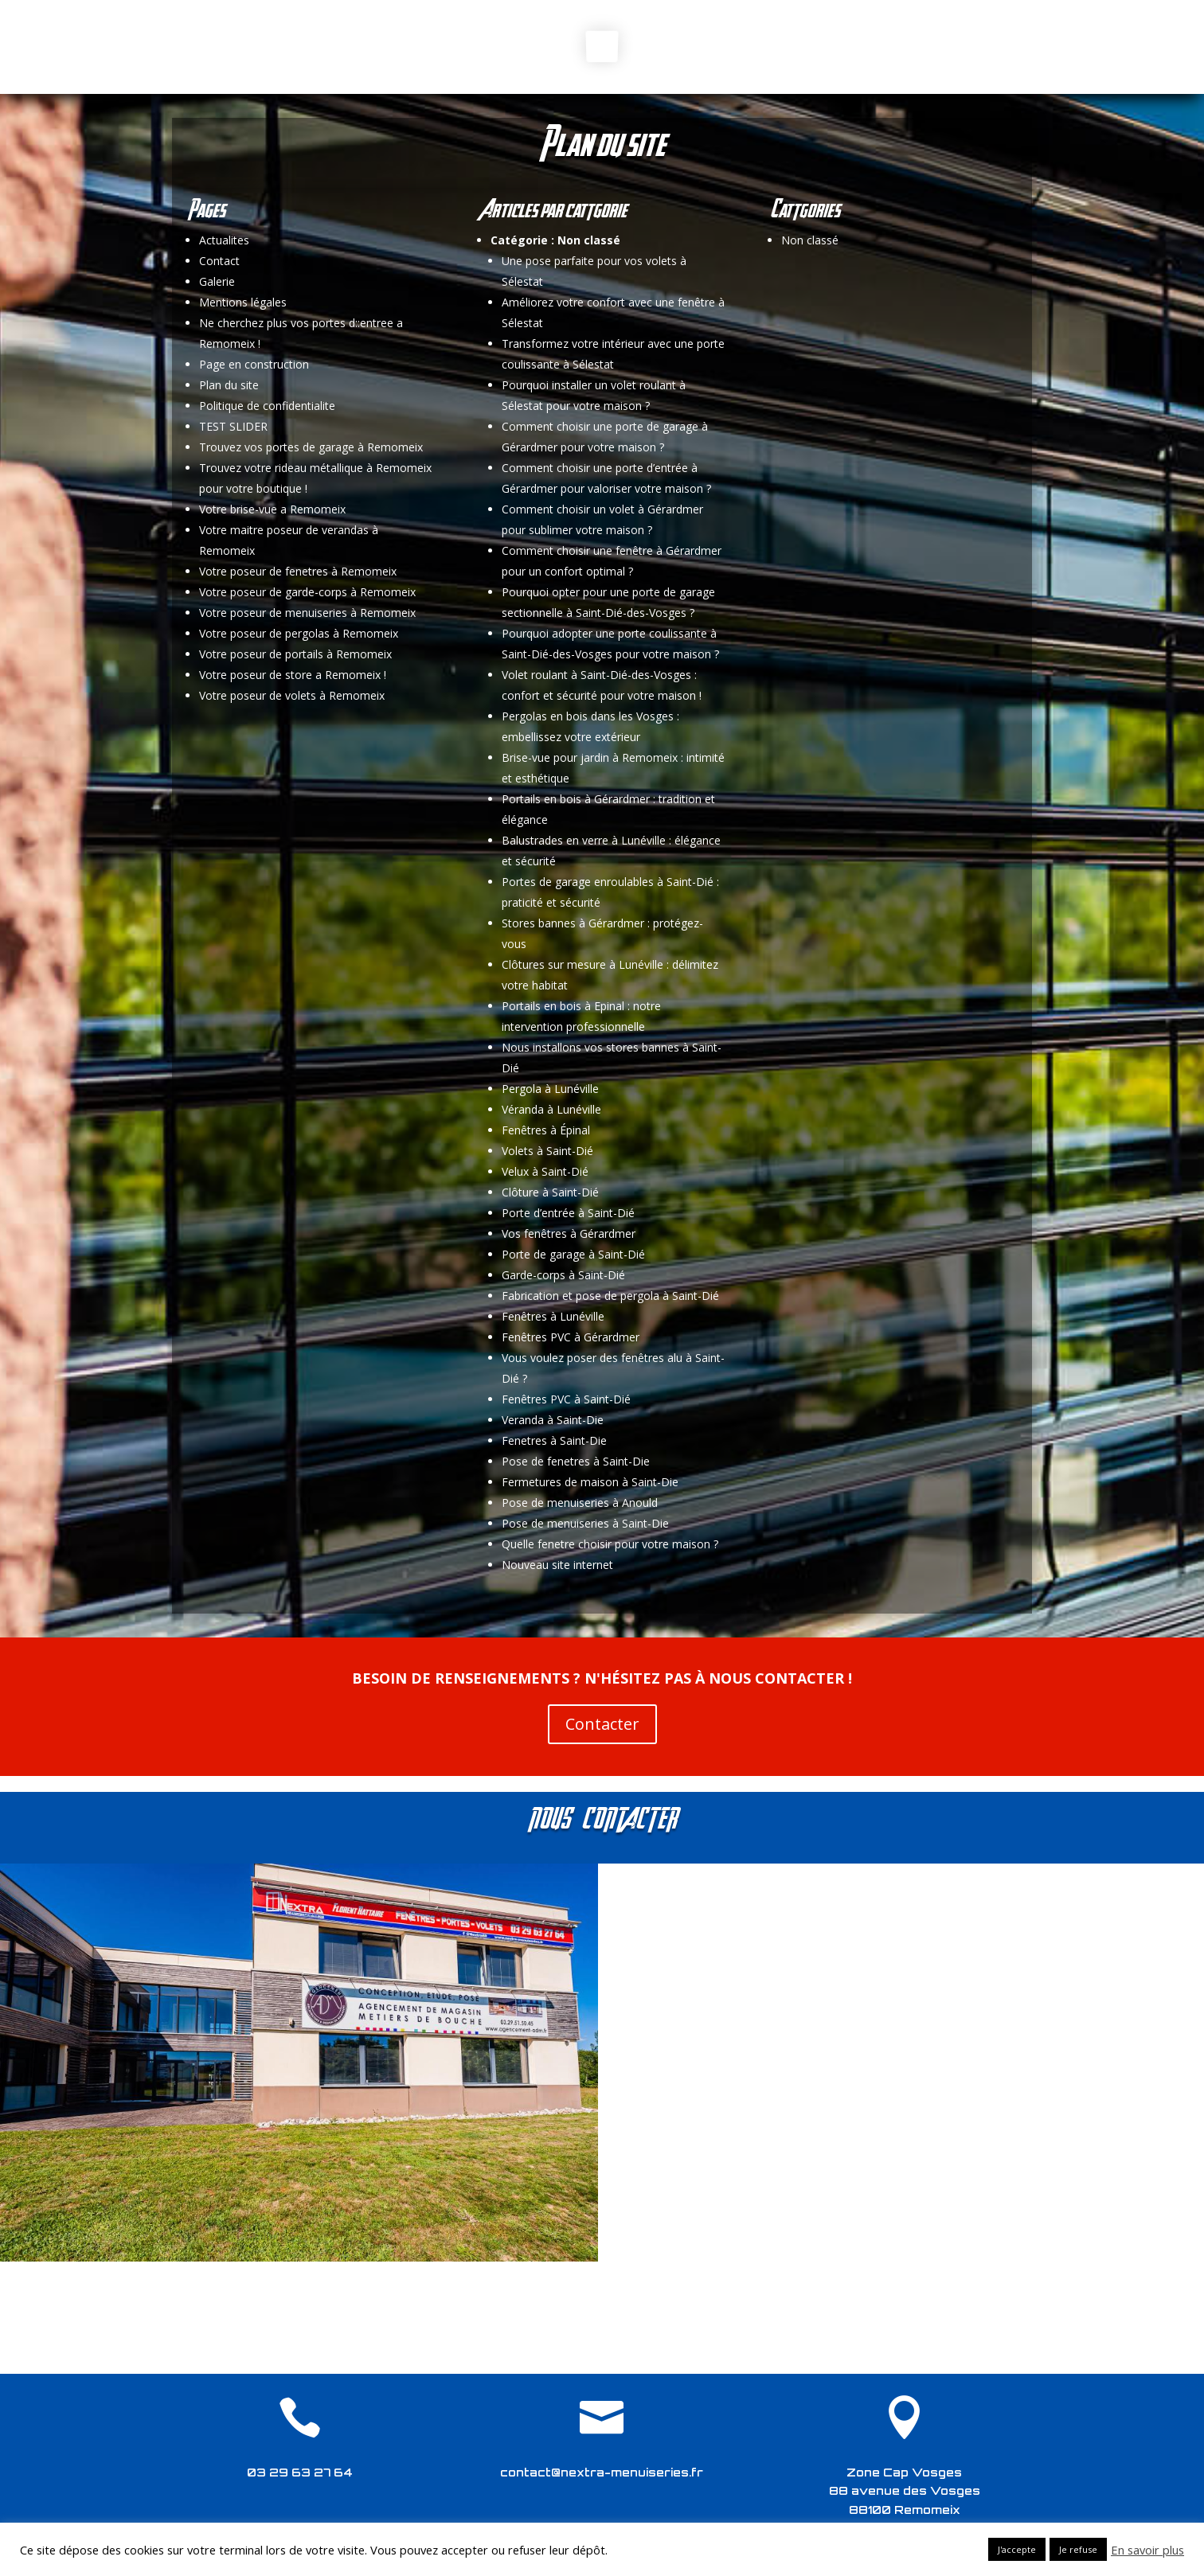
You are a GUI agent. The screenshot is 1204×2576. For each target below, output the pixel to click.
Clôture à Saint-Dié (550, 1192)
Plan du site (229, 384)
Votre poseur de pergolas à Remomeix (298, 633)
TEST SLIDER (233, 426)
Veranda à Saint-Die (553, 1419)
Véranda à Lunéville (551, 1109)
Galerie (217, 281)
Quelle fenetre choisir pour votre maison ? (610, 1543)
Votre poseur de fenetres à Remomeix (298, 571)
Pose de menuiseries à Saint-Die (585, 1523)
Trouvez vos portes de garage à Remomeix (311, 447)
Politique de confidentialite (267, 405)
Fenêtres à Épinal (546, 1130)
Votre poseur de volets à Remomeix (292, 695)
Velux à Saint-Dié (545, 1171)
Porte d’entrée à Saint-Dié (568, 1212)
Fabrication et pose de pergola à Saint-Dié (610, 1295)
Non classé (588, 240)
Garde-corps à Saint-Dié (563, 1274)
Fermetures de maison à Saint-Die (590, 1481)
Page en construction (254, 364)
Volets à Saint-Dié (547, 1150)
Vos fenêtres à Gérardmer (568, 1233)
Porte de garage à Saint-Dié (573, 1254)
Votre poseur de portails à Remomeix (295, 654)
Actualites (224, 240)
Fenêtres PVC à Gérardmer (570, 1337)
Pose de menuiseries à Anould (580, 1502)
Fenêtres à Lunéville (553, 1316)
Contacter (602, 1724)
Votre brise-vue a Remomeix (272, 509)
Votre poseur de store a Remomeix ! (292, 674)
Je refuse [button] (1078, 2549)
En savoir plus (1147, 2550)
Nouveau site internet (557, 1564)
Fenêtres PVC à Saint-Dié (566, 1399)
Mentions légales (243, 302)
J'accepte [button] (1017, 2549)
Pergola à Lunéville (550, 1088)
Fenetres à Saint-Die (554, 1440)
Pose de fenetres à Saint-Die (576, 1461)
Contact (219, 260)
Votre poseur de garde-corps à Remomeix (307, 591)
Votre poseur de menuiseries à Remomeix (307, 612)
